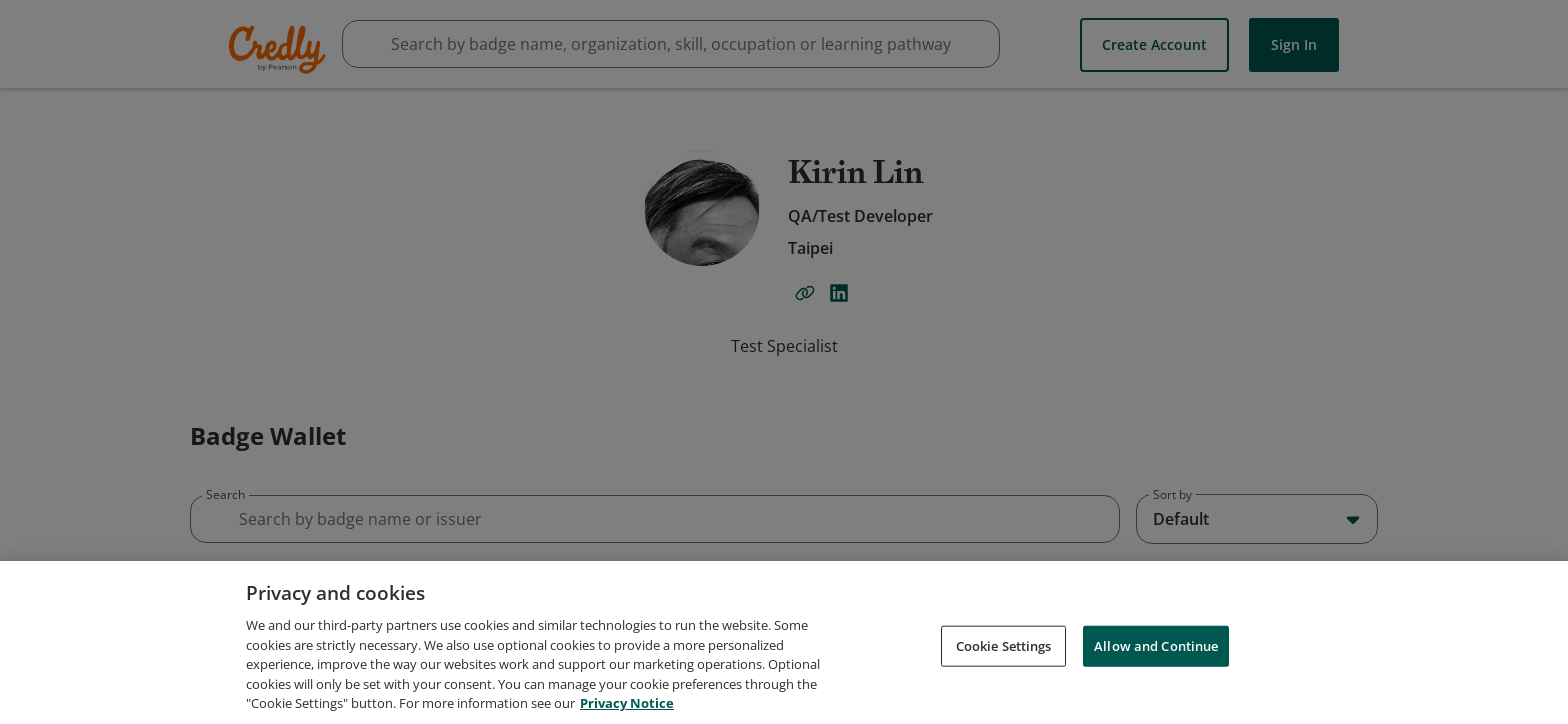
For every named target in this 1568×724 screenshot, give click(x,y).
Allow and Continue (1156, 657)
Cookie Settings (1004, 657)
